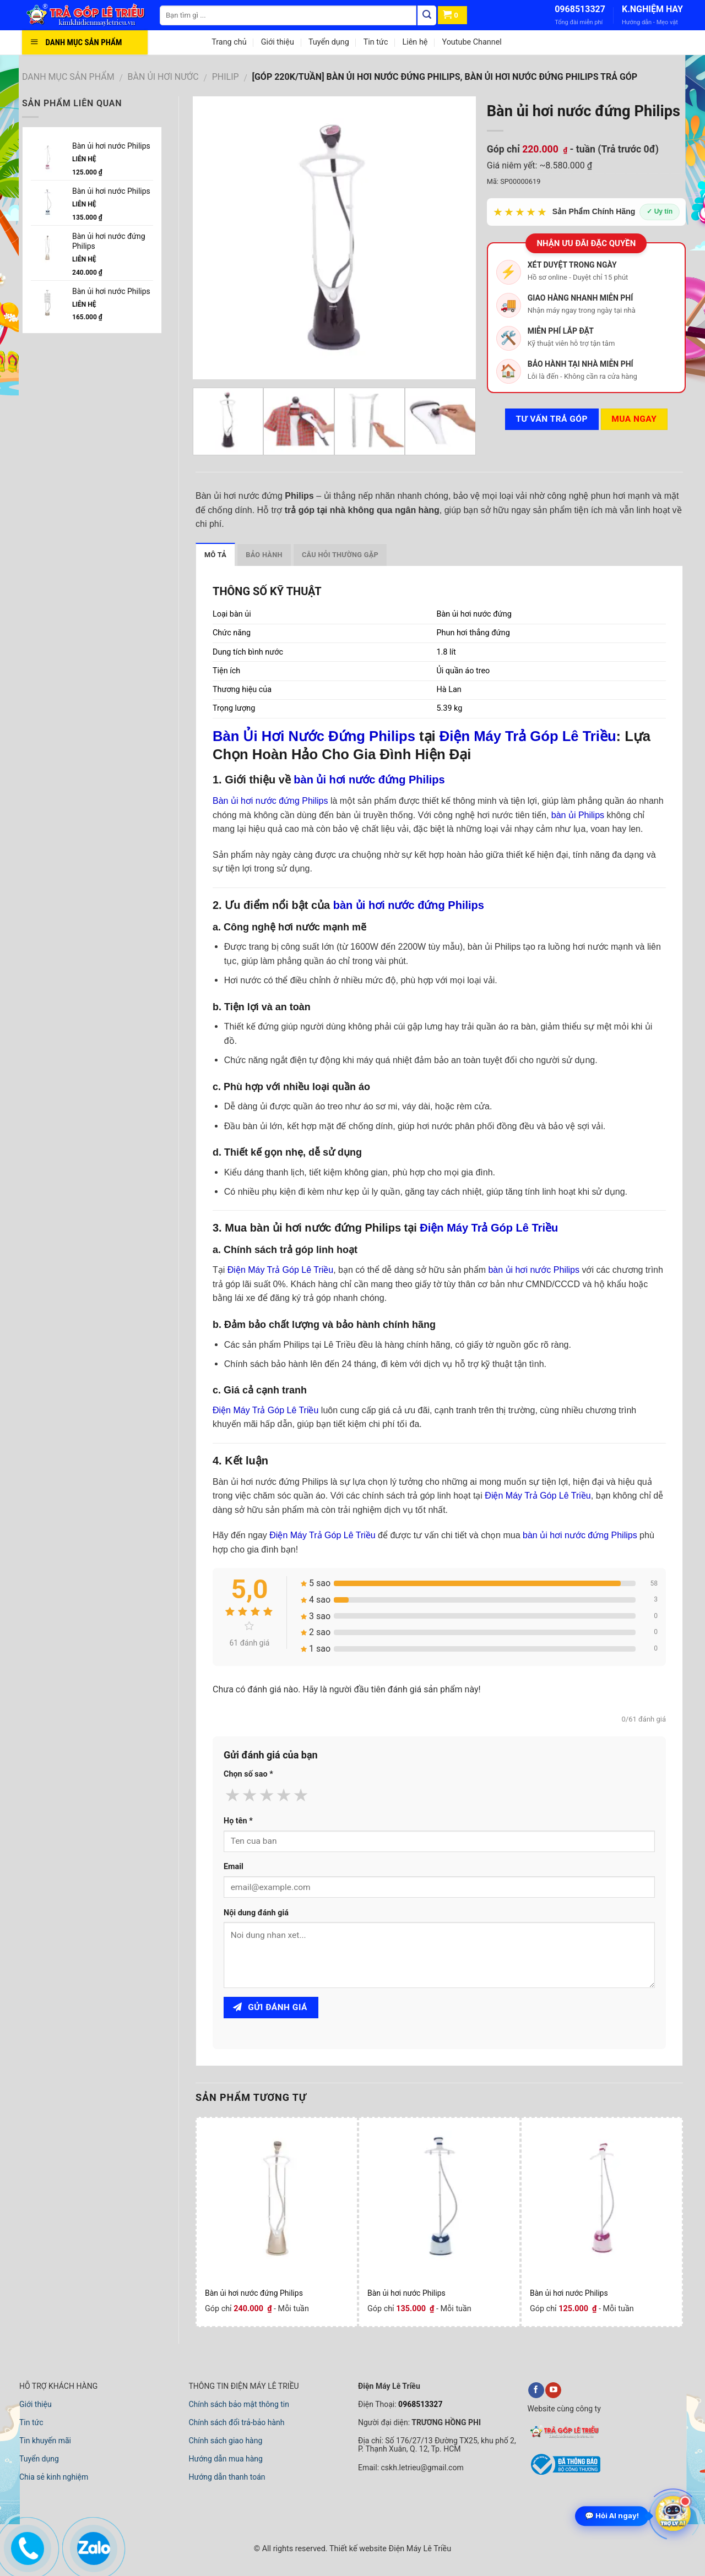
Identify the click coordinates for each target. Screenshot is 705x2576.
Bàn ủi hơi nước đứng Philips (254, 2293)
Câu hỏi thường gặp (340, 555)
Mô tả (215, 555)
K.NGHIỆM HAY (652, 9)
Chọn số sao (248, 1774)
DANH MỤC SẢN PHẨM (68, 77)
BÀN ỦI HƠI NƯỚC (163, 77)
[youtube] (553, 2390)
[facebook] (536, 2390)
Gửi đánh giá (270, 2007)
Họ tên (238, 1821)
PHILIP (225, 77)
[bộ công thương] (564, 2473)
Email (233, 1866)
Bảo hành (264, 555)
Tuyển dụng (328, 42)
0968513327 (580, 9)
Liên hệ (414, 42)
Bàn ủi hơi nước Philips (406, 2293)
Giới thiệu (277, 42)
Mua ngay (634, 419)
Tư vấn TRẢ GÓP (552, 419)
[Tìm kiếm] (426, 15)
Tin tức (376, 42)
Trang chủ (229, 42)
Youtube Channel (471, 42)
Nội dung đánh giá (256, 1913)
